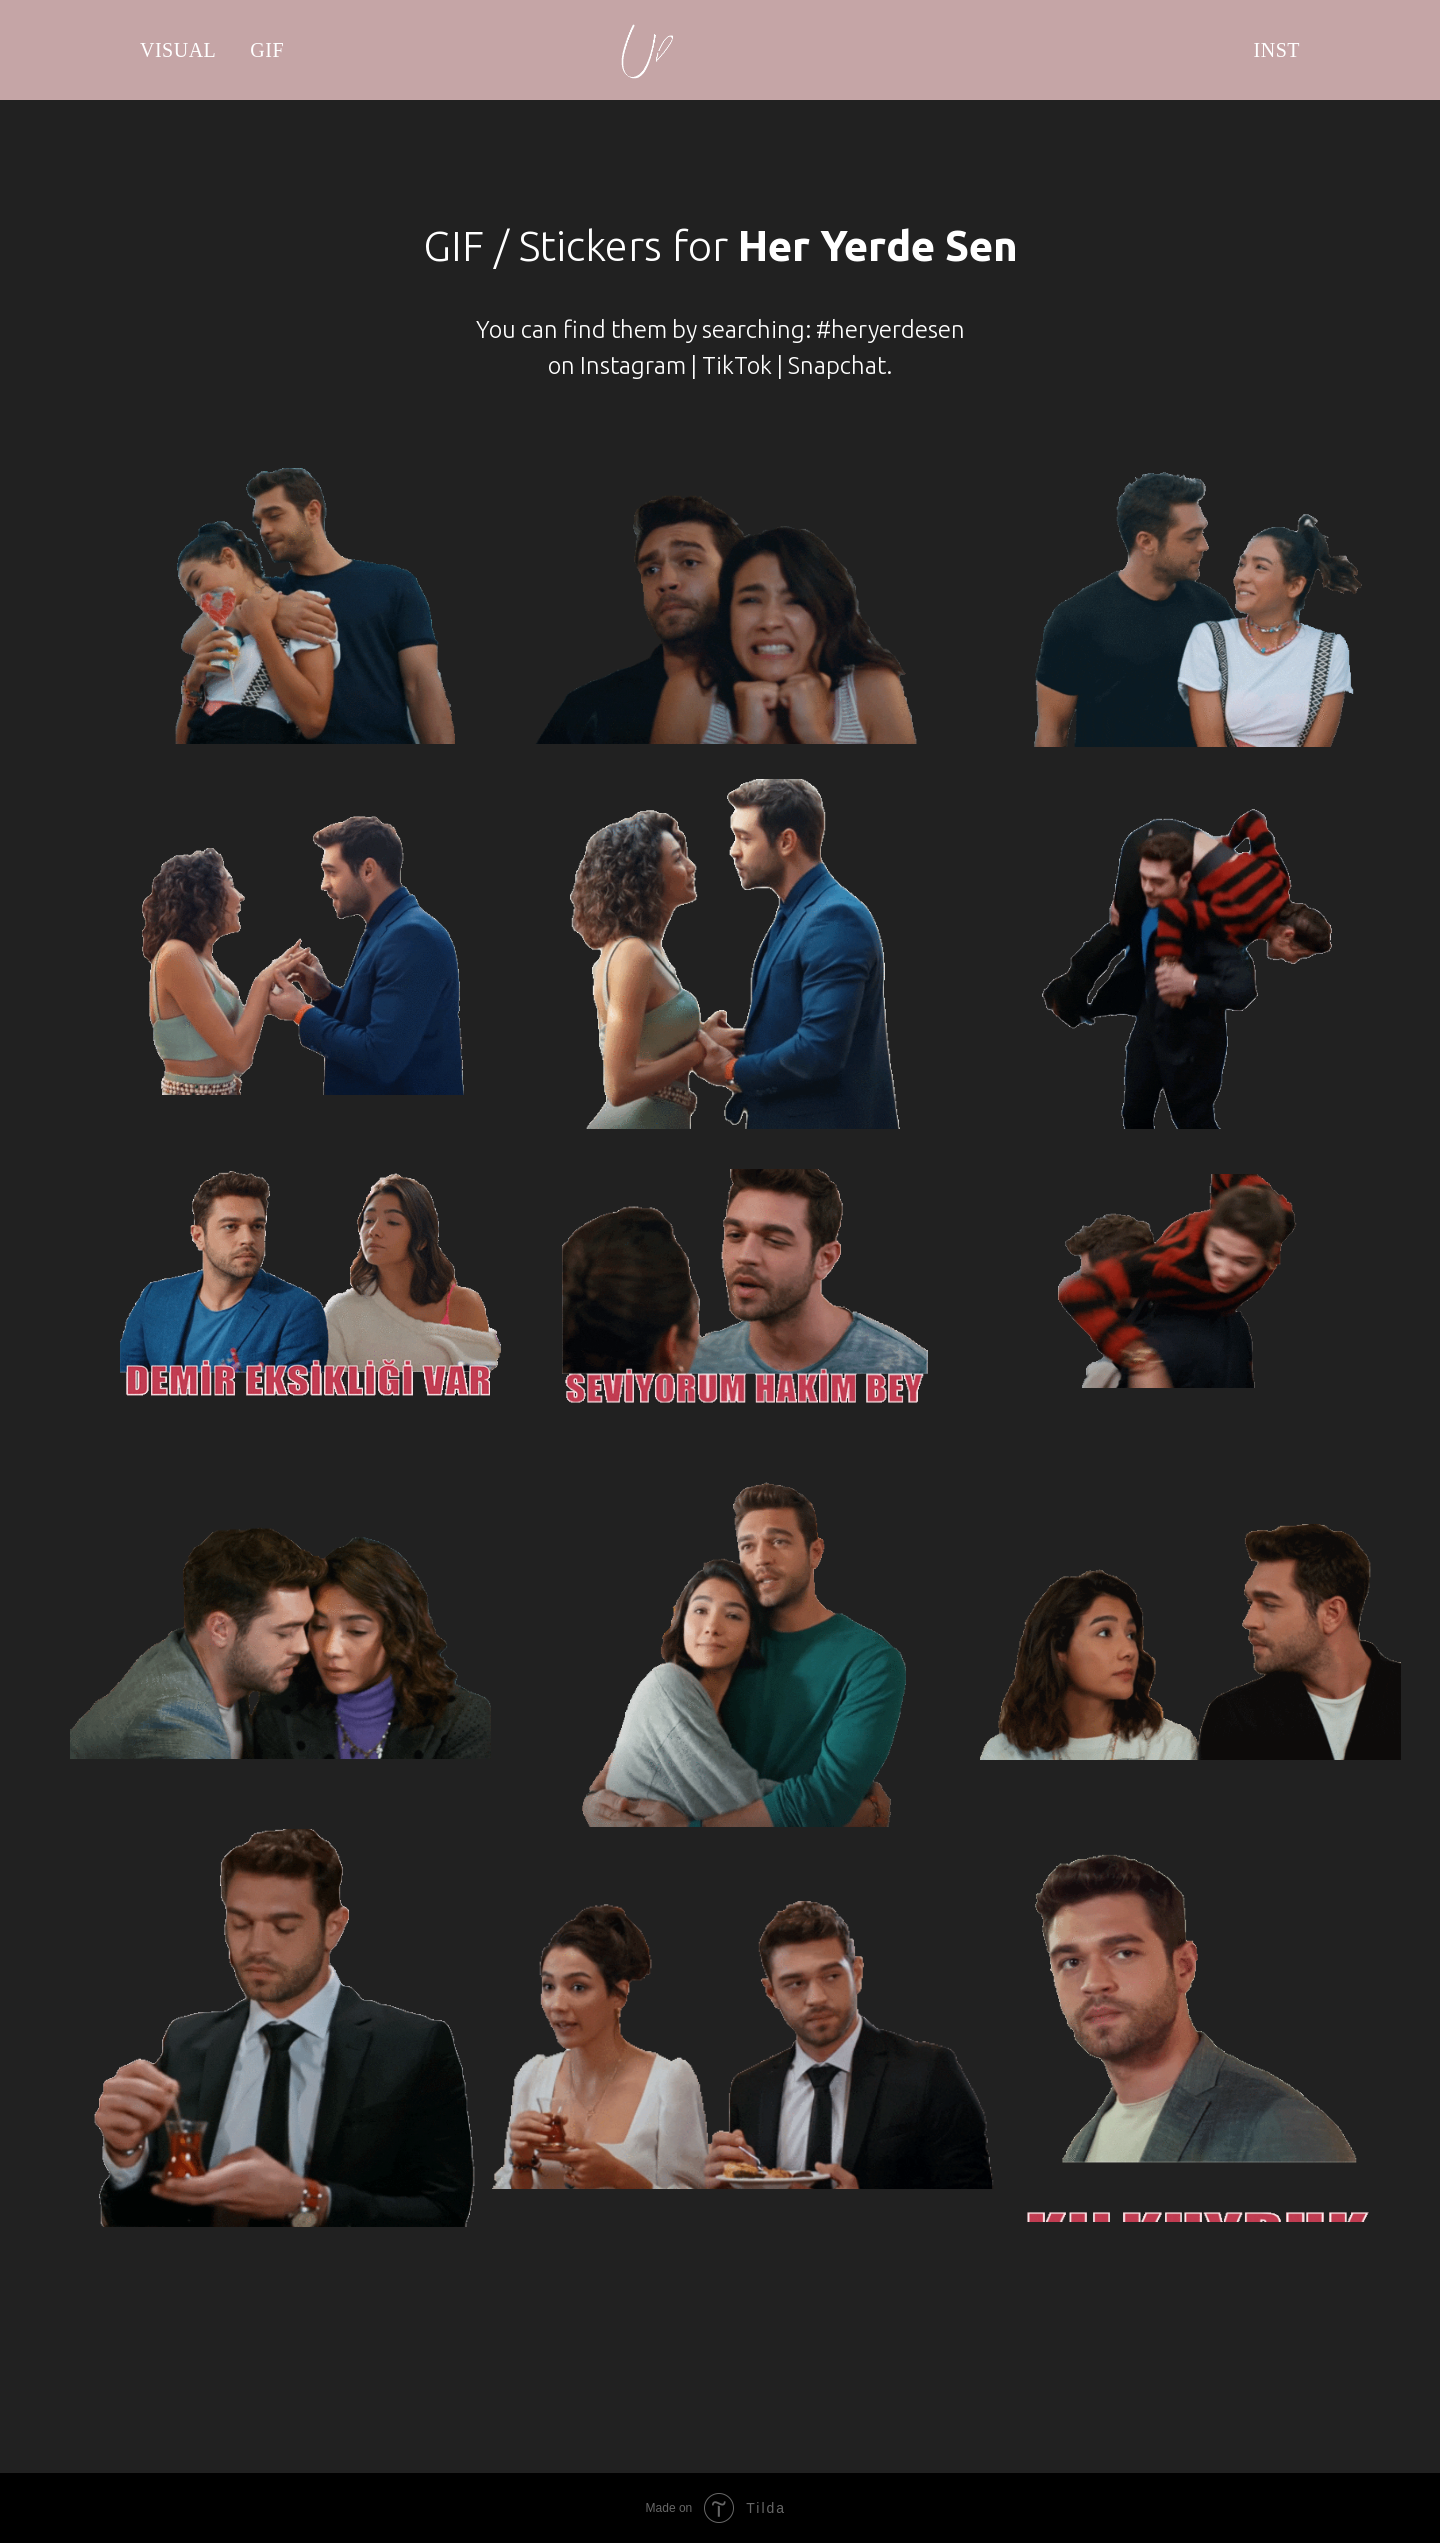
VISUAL (178, 50)
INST (1277, 50)
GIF (267, 50)
